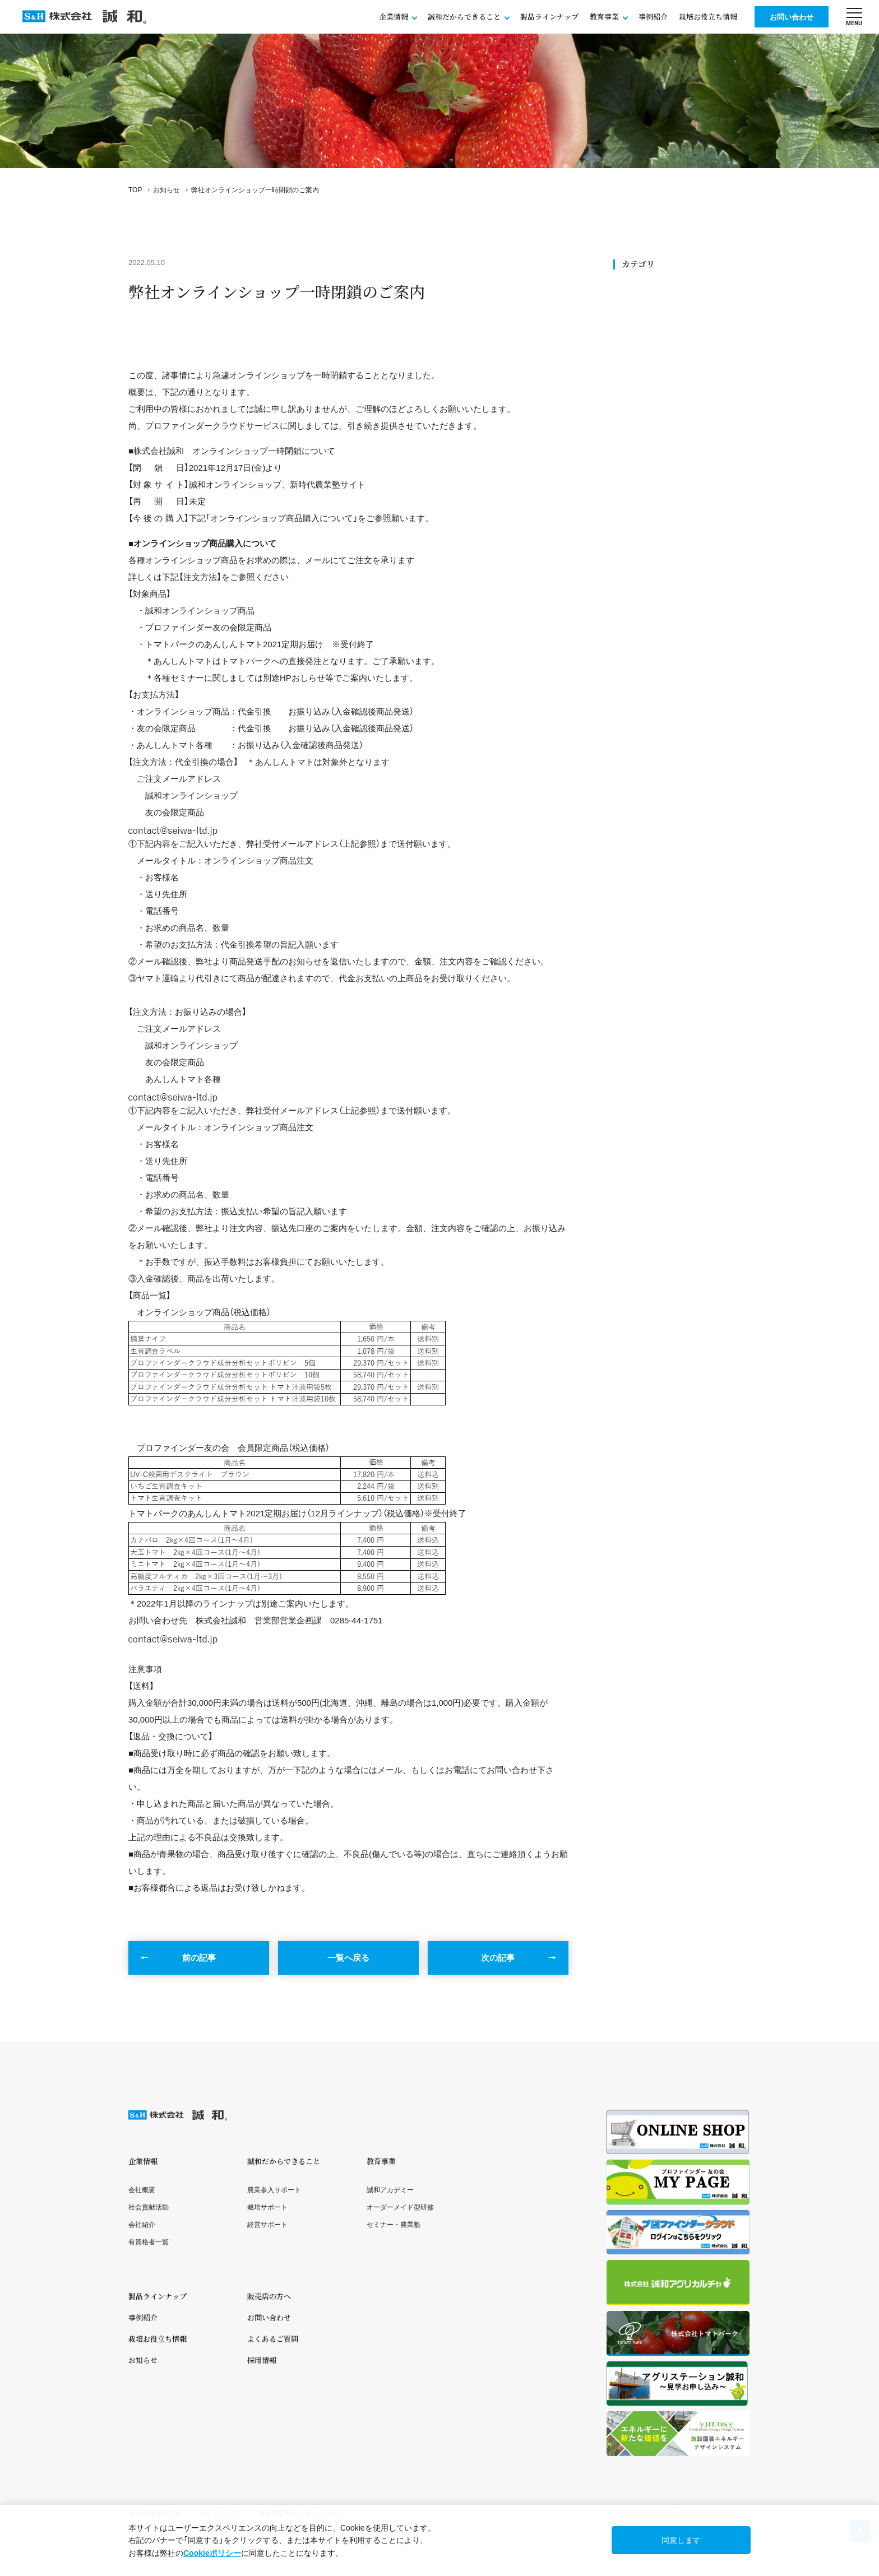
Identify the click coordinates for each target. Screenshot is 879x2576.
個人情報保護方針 (155, 2513)
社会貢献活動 (646, 319)
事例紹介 (653, 16)
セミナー (639, 345)
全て (631, 294)
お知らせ (166, 190)
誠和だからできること (283, 2161)
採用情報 (261, 2360)
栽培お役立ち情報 (708, 16)
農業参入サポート (274, 2190)
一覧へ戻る (348, 1957)
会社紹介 (141, 2225)
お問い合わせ (791, 17)
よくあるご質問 (272, 2338)
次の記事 (498, 1957)
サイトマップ (218, 2513)
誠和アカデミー (390, 2190)
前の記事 (199, 1957)
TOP (135, 190)
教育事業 (381, 2161)
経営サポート (267, 2225)
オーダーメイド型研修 (400, 2207)
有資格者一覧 (148, 2242)
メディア (639, 358)
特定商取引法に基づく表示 (298, 2513)
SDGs (634, 307)
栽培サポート (267, 2207)
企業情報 (143, 2161)
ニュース (639, 332)
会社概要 (141, 2190)
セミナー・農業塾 (393, 2225)
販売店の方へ (269, 2296)
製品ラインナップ (549, 16)
